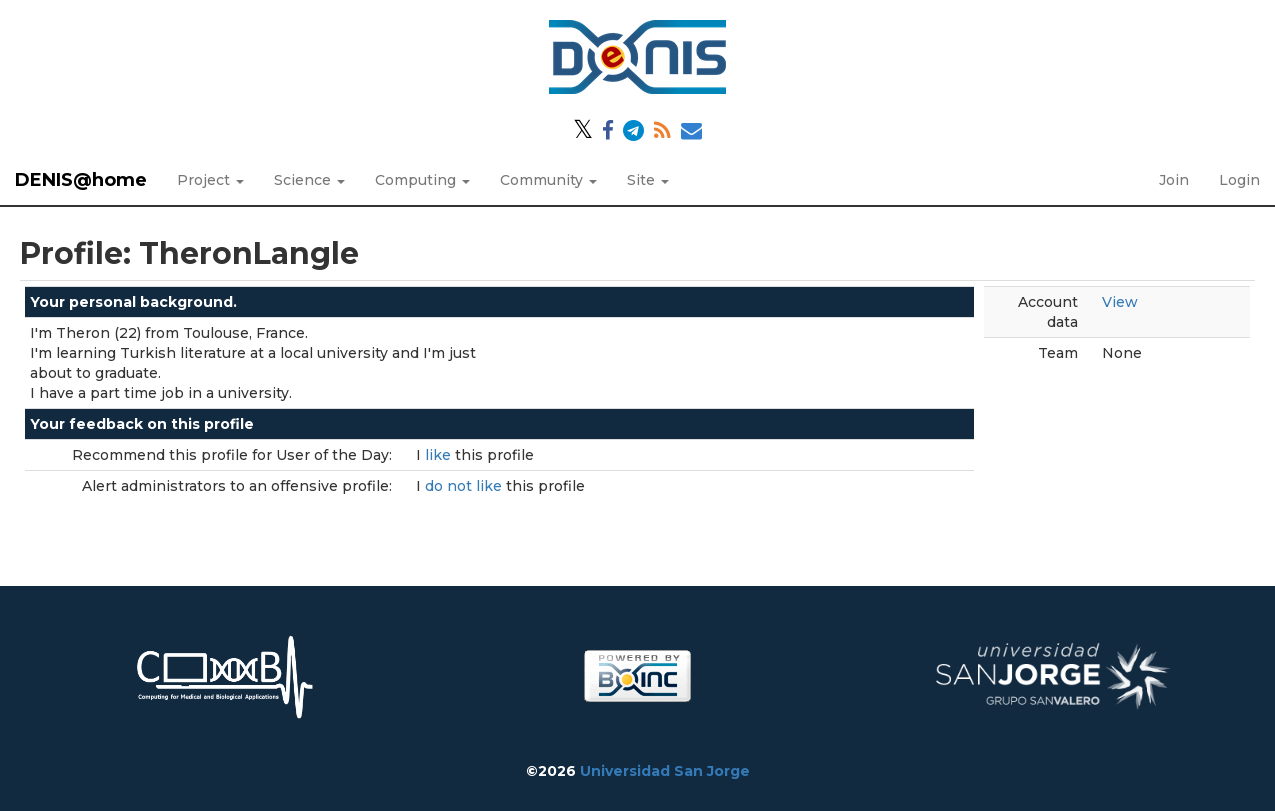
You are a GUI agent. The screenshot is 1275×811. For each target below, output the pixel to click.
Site (648, 180)
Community (548, 180)
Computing (422, 180)
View (1120, 302)
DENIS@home (81, 180)
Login (1239, 180)
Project (210, 180)
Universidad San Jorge (665, 771)
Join (1174, 180)
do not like (465, 486)
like (440, 455)
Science (309, 180)
